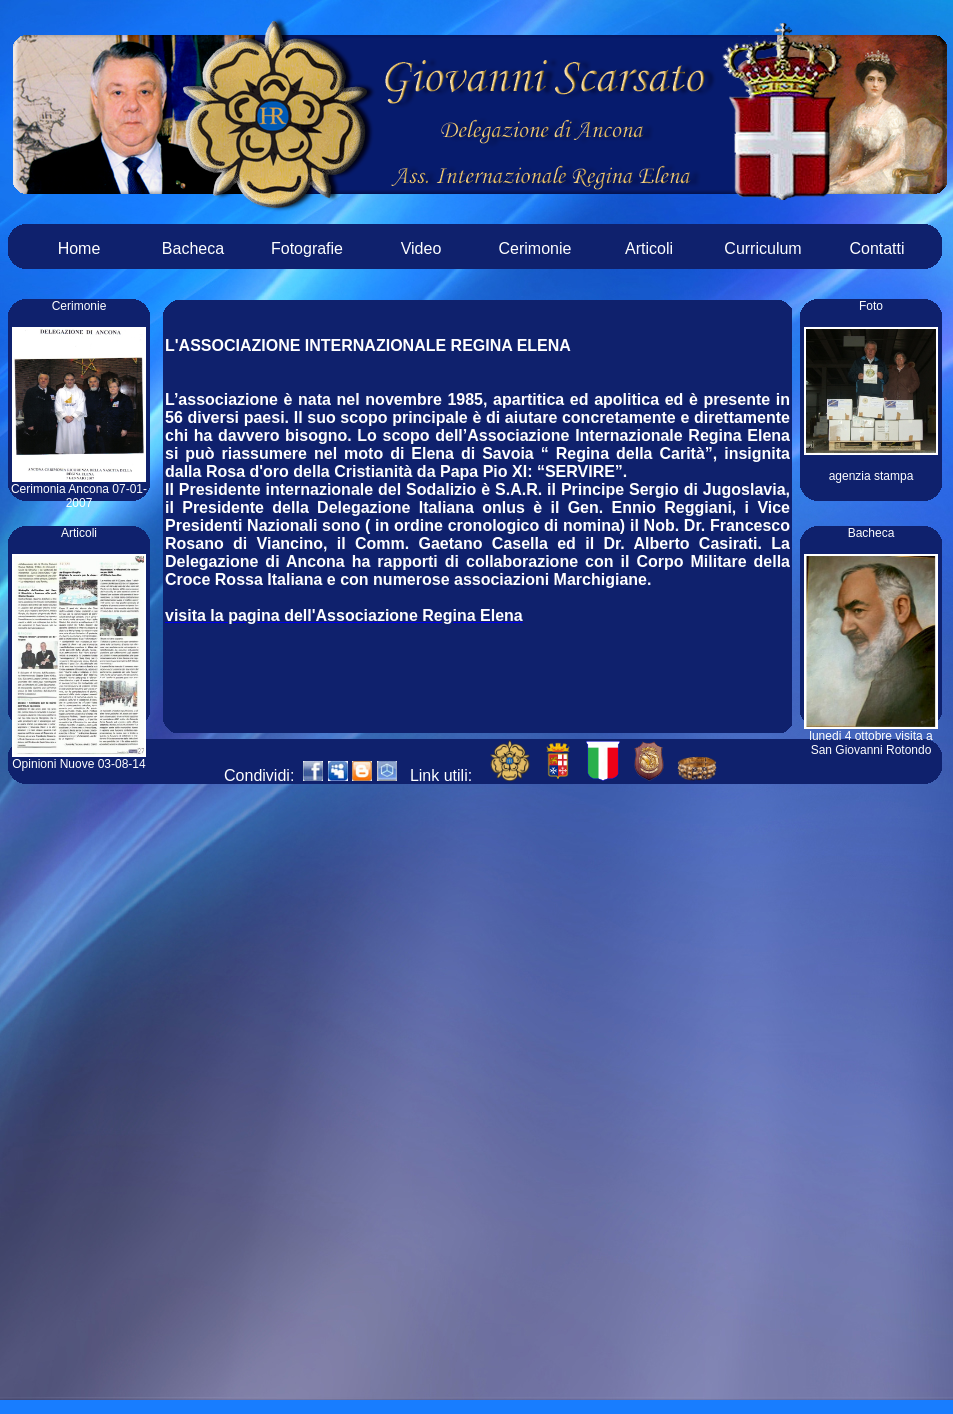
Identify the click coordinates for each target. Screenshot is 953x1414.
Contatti (876, 248)
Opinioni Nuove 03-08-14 (79, 758)
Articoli (649, 248)
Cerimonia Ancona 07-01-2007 (79, 490)
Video (421, 248)
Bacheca (193, 248)
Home (79, 248)
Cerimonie (535, 248)
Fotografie (307, 248)
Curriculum (762, 248)
